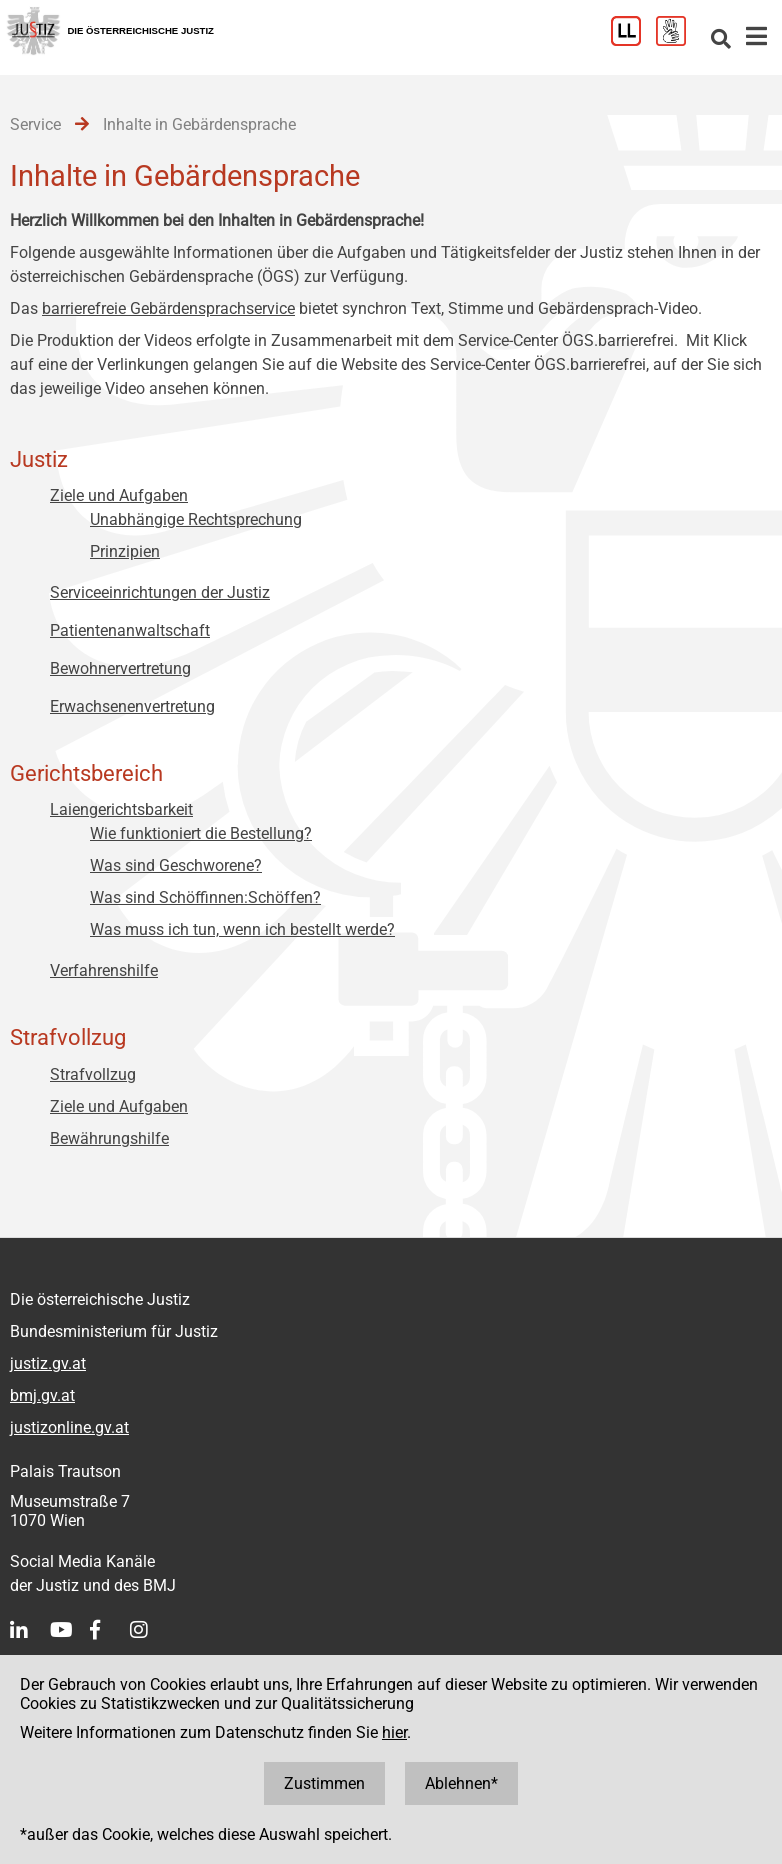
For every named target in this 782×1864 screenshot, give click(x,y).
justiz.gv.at (48, 1363)
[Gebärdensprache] (678, 40)
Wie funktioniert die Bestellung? (201, 833)
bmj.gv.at (42, 1395)
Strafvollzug (93, 1074)
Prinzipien (125, 551)
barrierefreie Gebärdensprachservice (168, 308)
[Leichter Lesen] (633, 40)
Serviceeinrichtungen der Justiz (160, 592)
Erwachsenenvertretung (132, 706)
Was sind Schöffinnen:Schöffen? (205, 897)
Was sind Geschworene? (176, 865)
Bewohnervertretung (120, 668)
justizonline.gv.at (69, 1427)
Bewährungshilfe (109, 1138)
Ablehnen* (461, 1783)
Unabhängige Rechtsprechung (196, 519)
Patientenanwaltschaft (130, 630)
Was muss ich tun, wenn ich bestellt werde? (242, 929)
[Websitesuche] (721, 40)
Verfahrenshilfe (104, 970)
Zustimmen (324, 1783)
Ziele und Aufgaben (119, 495)
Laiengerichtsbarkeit (121, 809)
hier (394, 1732)
